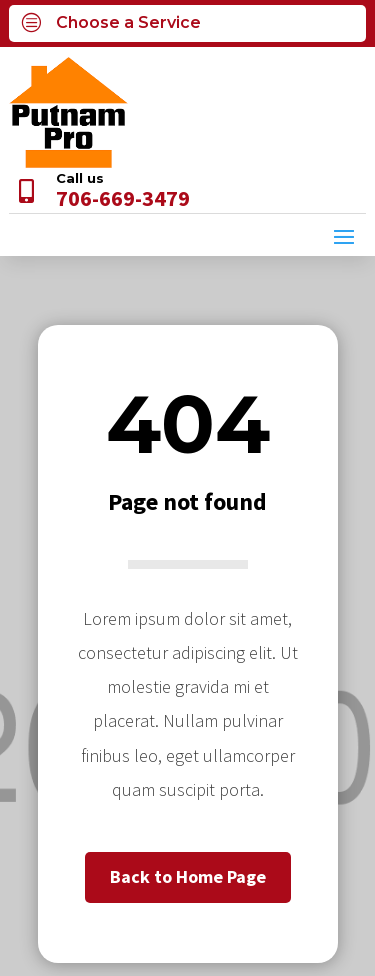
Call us (80, 178)
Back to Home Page (188, 876)
